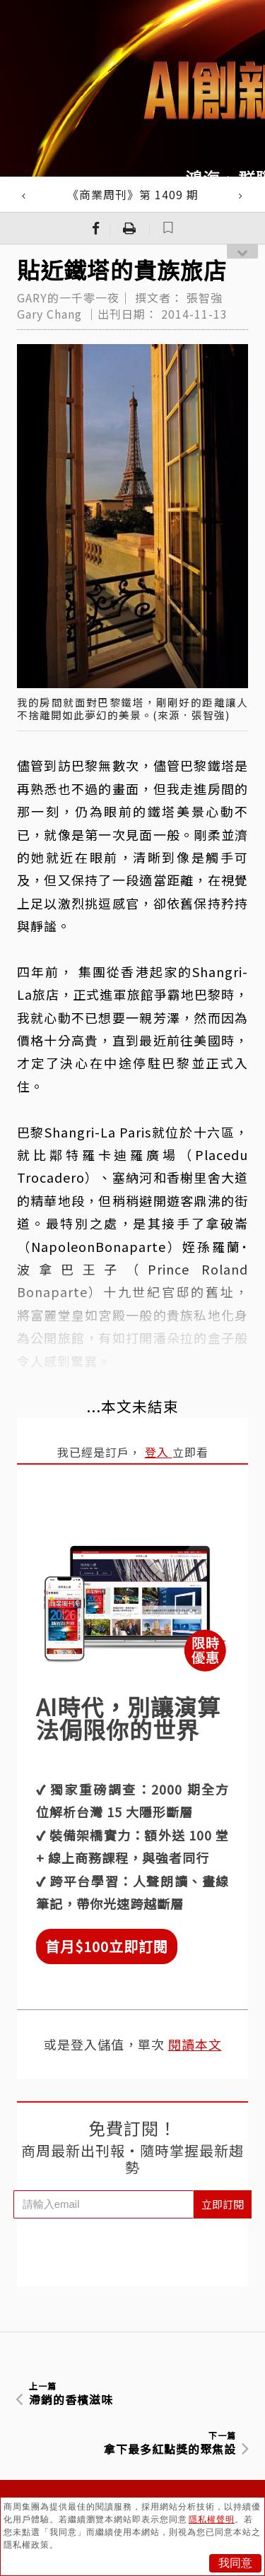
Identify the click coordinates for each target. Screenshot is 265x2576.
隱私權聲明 (212, 2519)
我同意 (235, 2563)
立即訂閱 (222, 2204)
